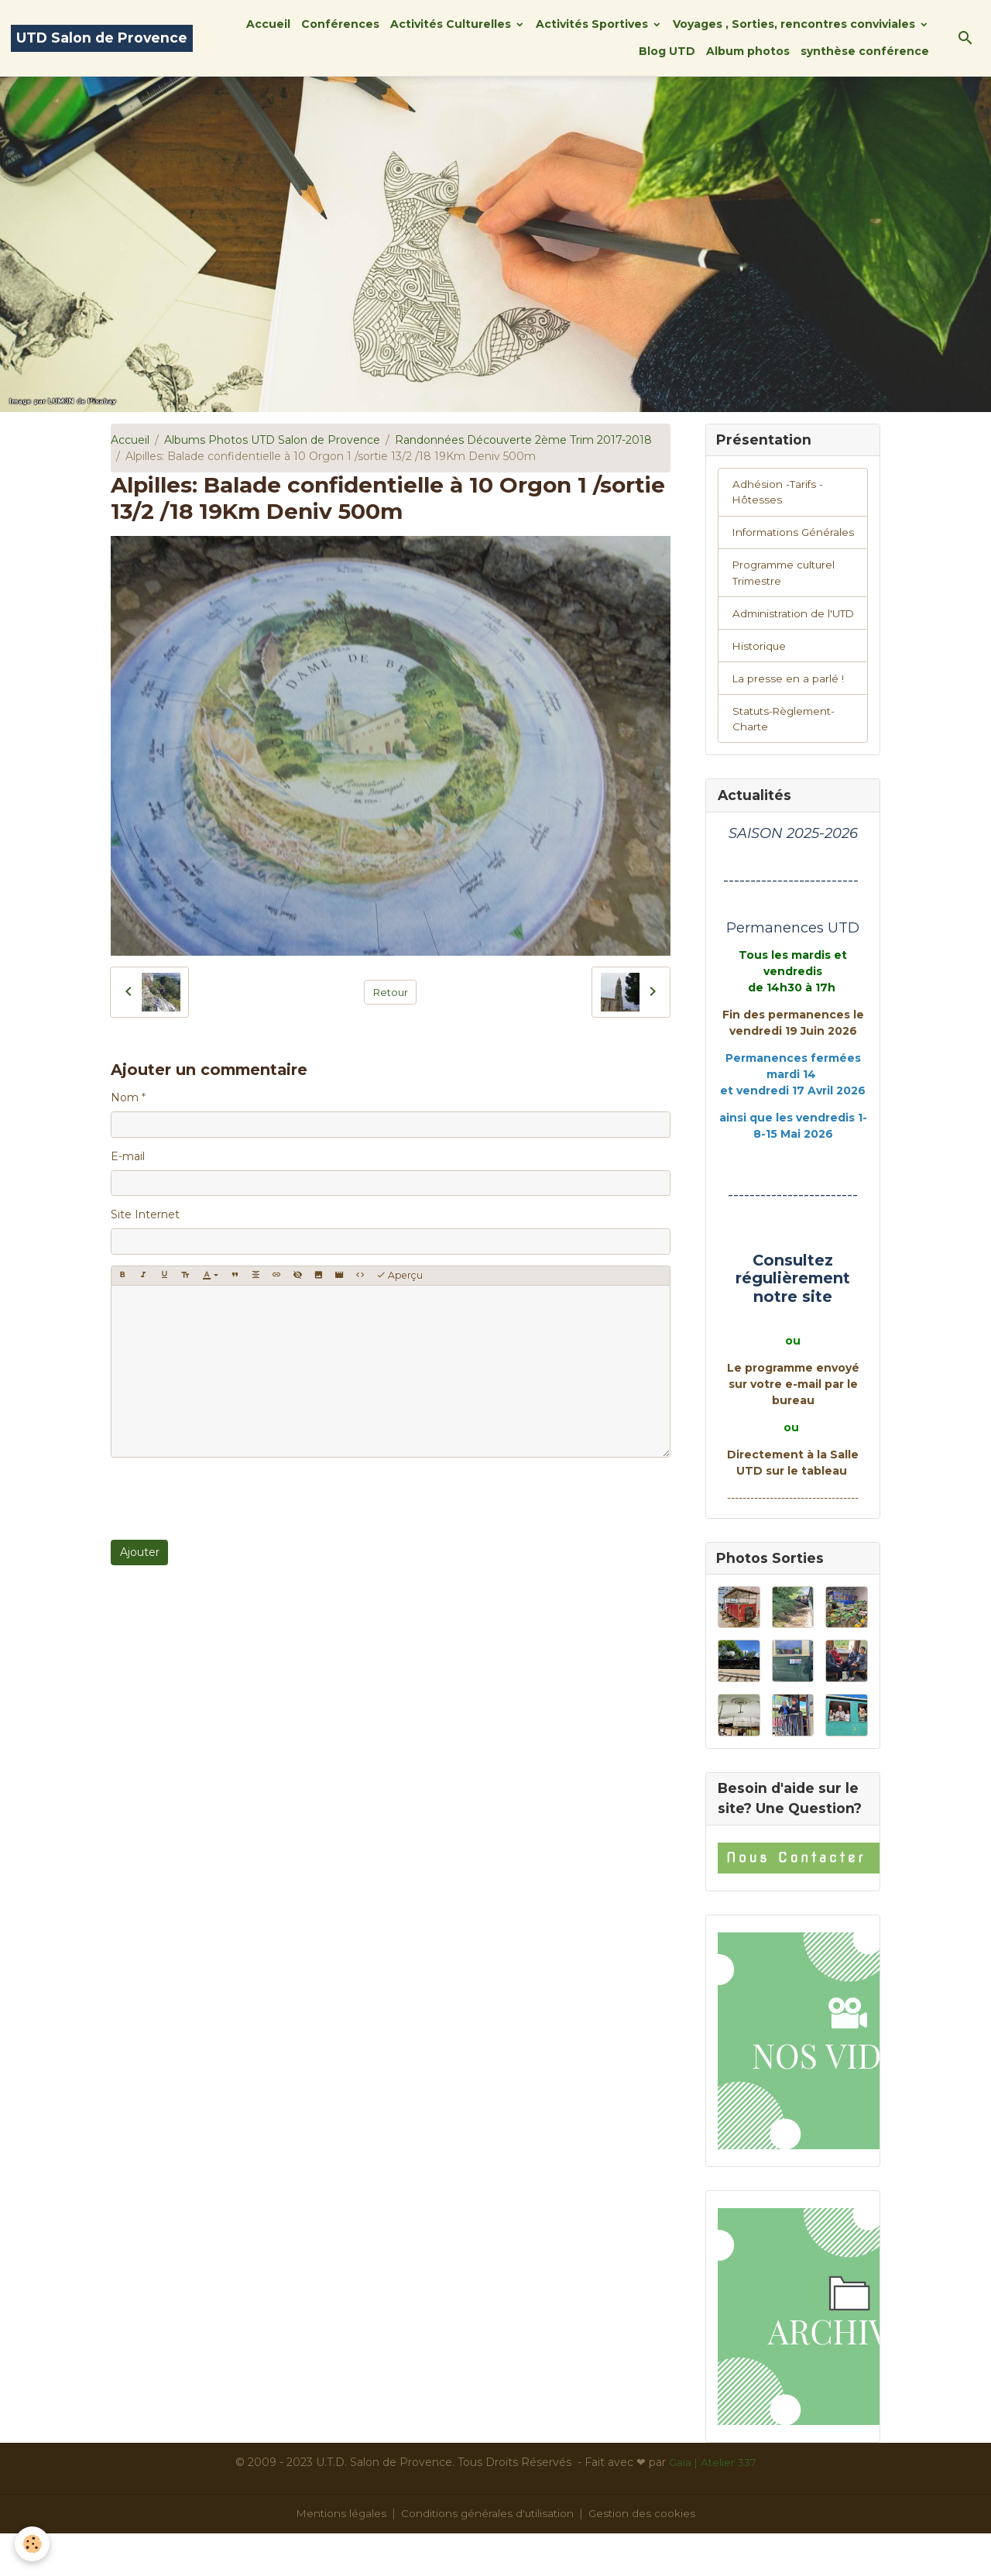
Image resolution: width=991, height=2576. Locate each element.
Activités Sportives (593, 24)
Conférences (340, 24)
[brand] (102, 38)
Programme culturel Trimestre (787, 593)
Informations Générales (767, 543)
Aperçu (399, 1275)
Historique (760, 684)
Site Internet (145, 1214)
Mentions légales (339, 2556)
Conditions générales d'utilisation (487, 2556)
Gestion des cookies (645, 2556)
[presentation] (228, 1498)
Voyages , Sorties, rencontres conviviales (795, 24)
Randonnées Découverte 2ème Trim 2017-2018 (523, 440)
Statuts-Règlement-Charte (787, 759)
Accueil (268, 24)
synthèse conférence (865, 51)
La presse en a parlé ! (788, 717)
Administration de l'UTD (780, 642)
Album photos (748, 51)
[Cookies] (32, 2543)
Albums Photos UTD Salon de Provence (272, 440)
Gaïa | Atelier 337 (712, 2505)
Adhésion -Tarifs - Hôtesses (778, 494)
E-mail (128, 1156)
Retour (391, 991)
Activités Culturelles (452, 24)
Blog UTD (667, 51)
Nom (125, 1097)
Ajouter (139, 1552)
